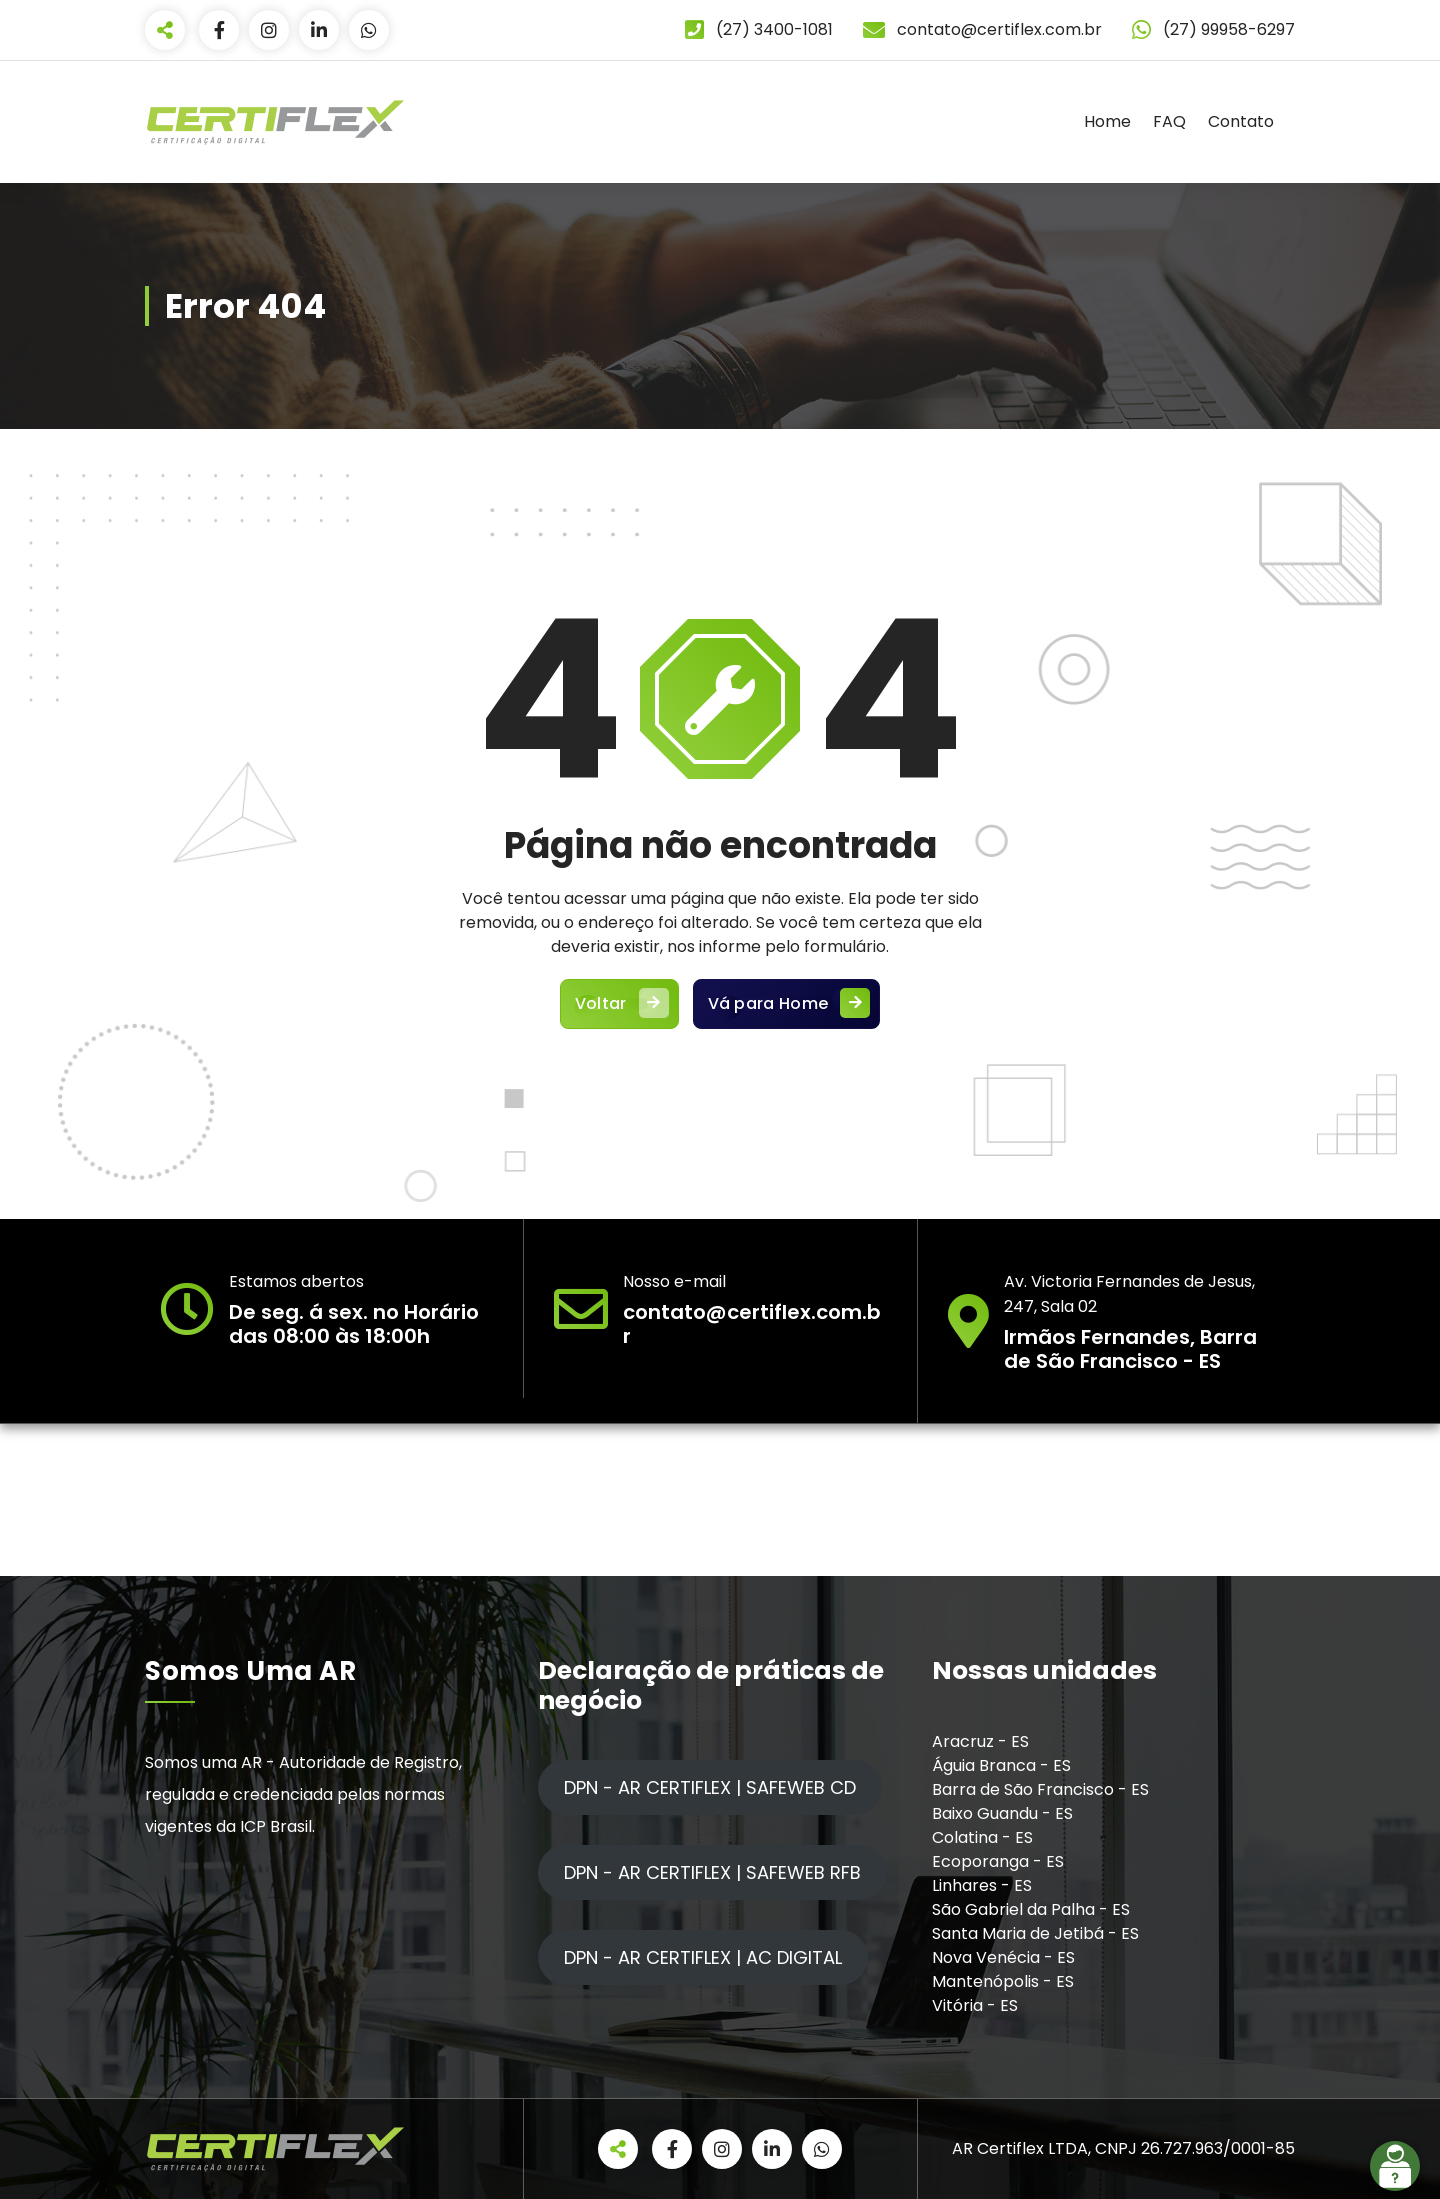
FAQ (1169, 121)
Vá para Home (787, 1004)
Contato (1241, 121)
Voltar (619, 1004)
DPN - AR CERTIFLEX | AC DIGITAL (703, 1957)
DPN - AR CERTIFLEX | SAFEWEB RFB (712, 1872)
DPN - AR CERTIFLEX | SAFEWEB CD (710, 1787)
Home (1107, 121)
